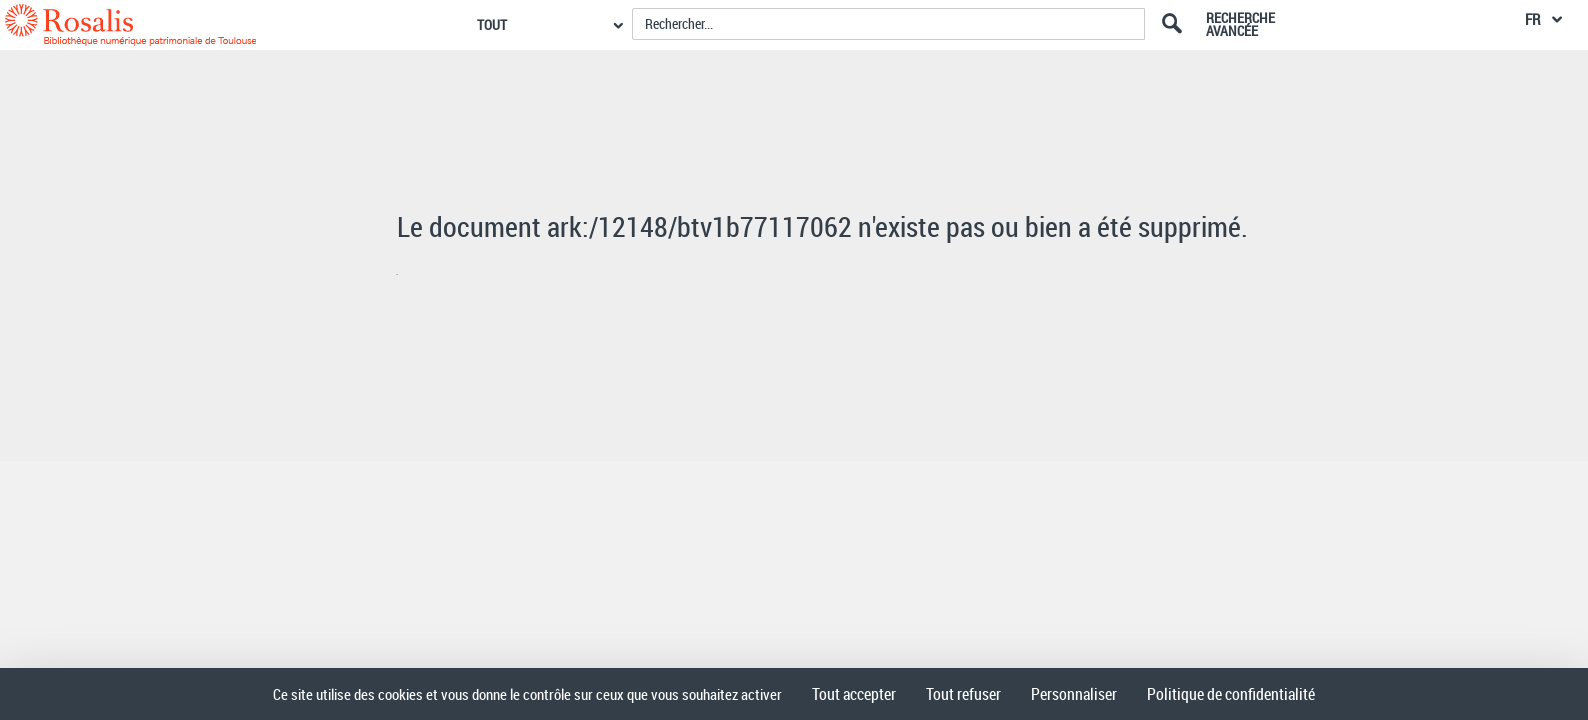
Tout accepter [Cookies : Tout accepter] (854, 694)
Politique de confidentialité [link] (1231, 694)
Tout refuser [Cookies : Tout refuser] (963, 694)
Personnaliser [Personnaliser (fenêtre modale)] (1074, 694)
